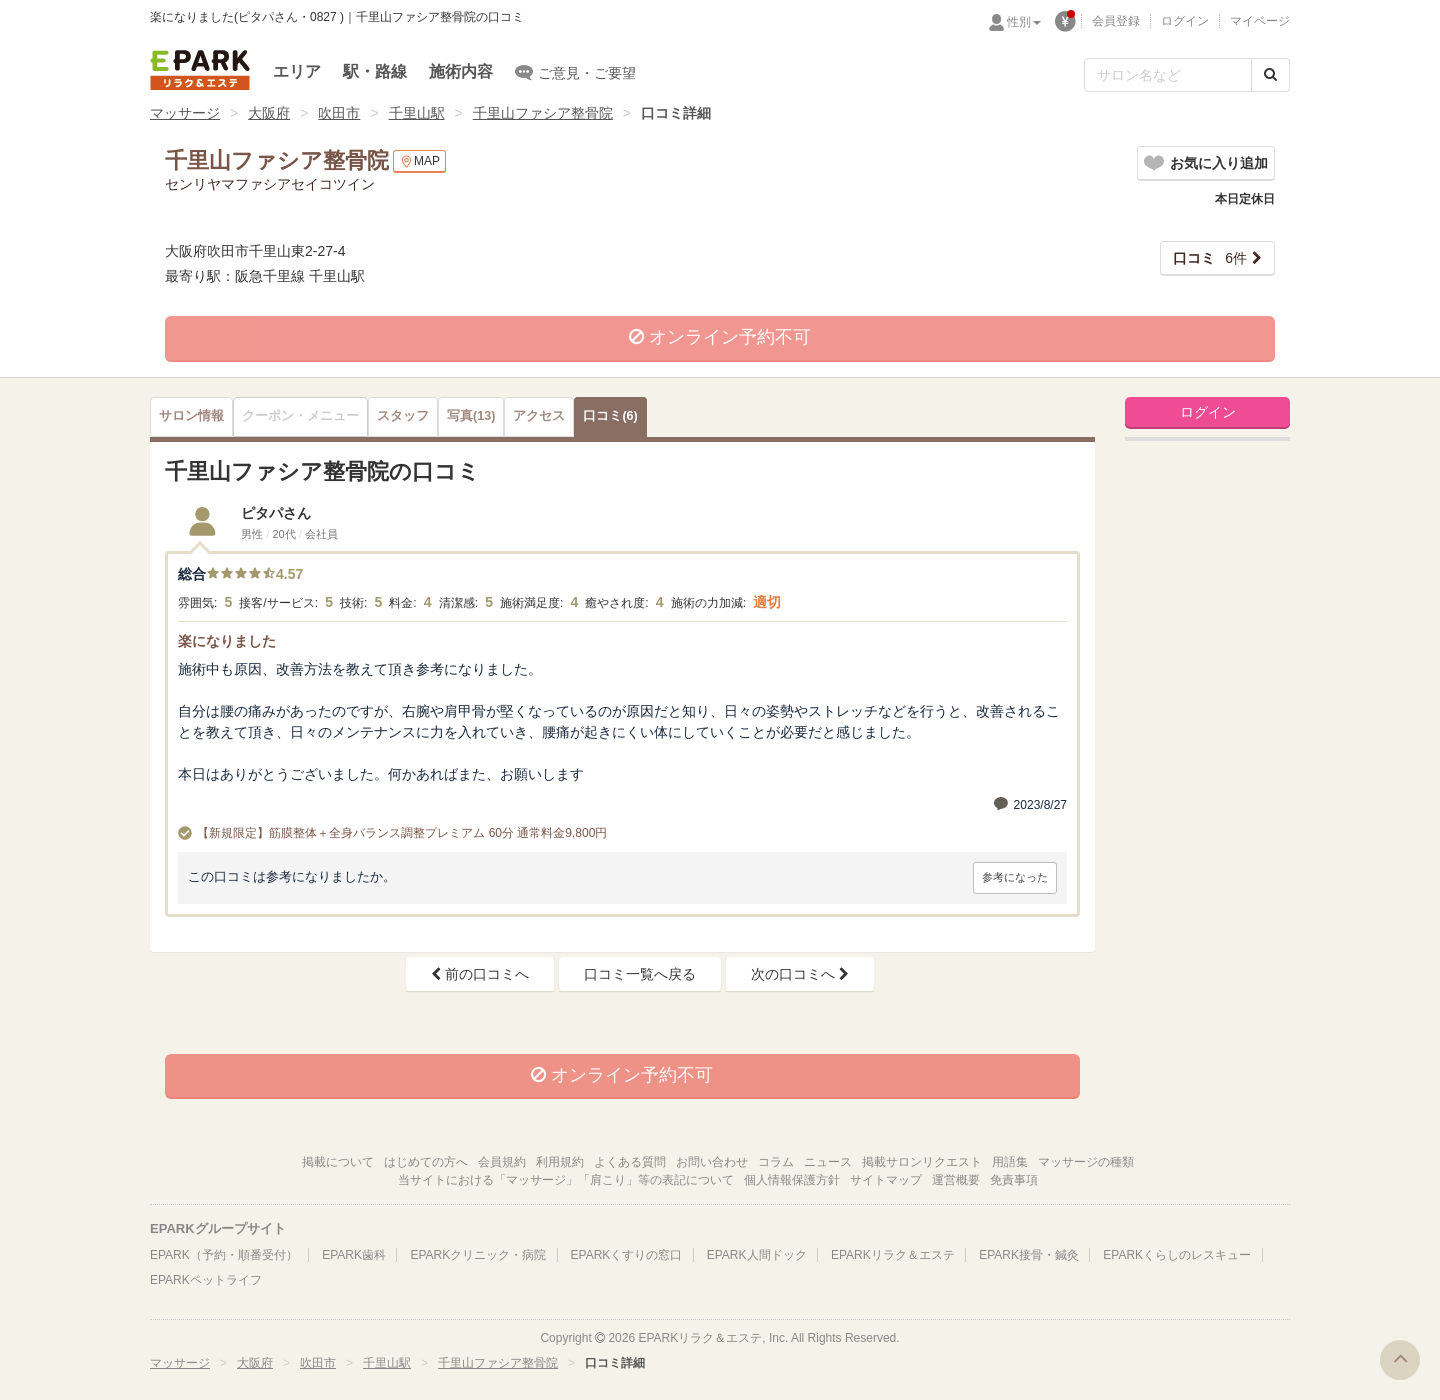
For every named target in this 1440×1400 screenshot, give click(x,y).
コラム (776, 1162)
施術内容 (461, 71)
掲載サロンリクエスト (922, 1162)
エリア (297, 71)
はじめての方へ (426, 1162)
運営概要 (956, 1180)
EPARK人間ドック (757, 1255)
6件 (1210, 258)
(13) (471, 416)
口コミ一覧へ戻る (640, 974)
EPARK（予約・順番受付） (224, 1255)
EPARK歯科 (354, 1255)
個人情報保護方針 (792, 1180)
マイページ (1260, 21)
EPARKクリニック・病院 (478, 1255)
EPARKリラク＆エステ (200, 70)
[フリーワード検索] (1168, 75)
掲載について (338, 1162)
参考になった (1015, 877)
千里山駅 (417, 113)
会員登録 (1116, 21)
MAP (419, 161)
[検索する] (1270, 75)
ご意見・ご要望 (575, 72)
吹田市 (339, 113)
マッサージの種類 (1086, 1162)
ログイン (1185, 21)
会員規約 (502, 1162)
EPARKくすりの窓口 (627, 1255)
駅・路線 (375, 71)
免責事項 (1014, 1180)
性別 (1024, 22)
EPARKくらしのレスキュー (1177, 1255)
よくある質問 (630, 1162)
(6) (610, 416)
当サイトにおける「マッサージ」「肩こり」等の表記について (566, 1180)
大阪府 (269, 113)
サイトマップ (886, 1180)
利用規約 (560, 1162)
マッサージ (185, 113)
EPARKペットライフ (206, 1280)
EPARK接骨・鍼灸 (1029, 1255)
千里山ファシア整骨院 (543, 113)
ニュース (828, 1162)
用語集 (1010, 1162)
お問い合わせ (712, 1162)
